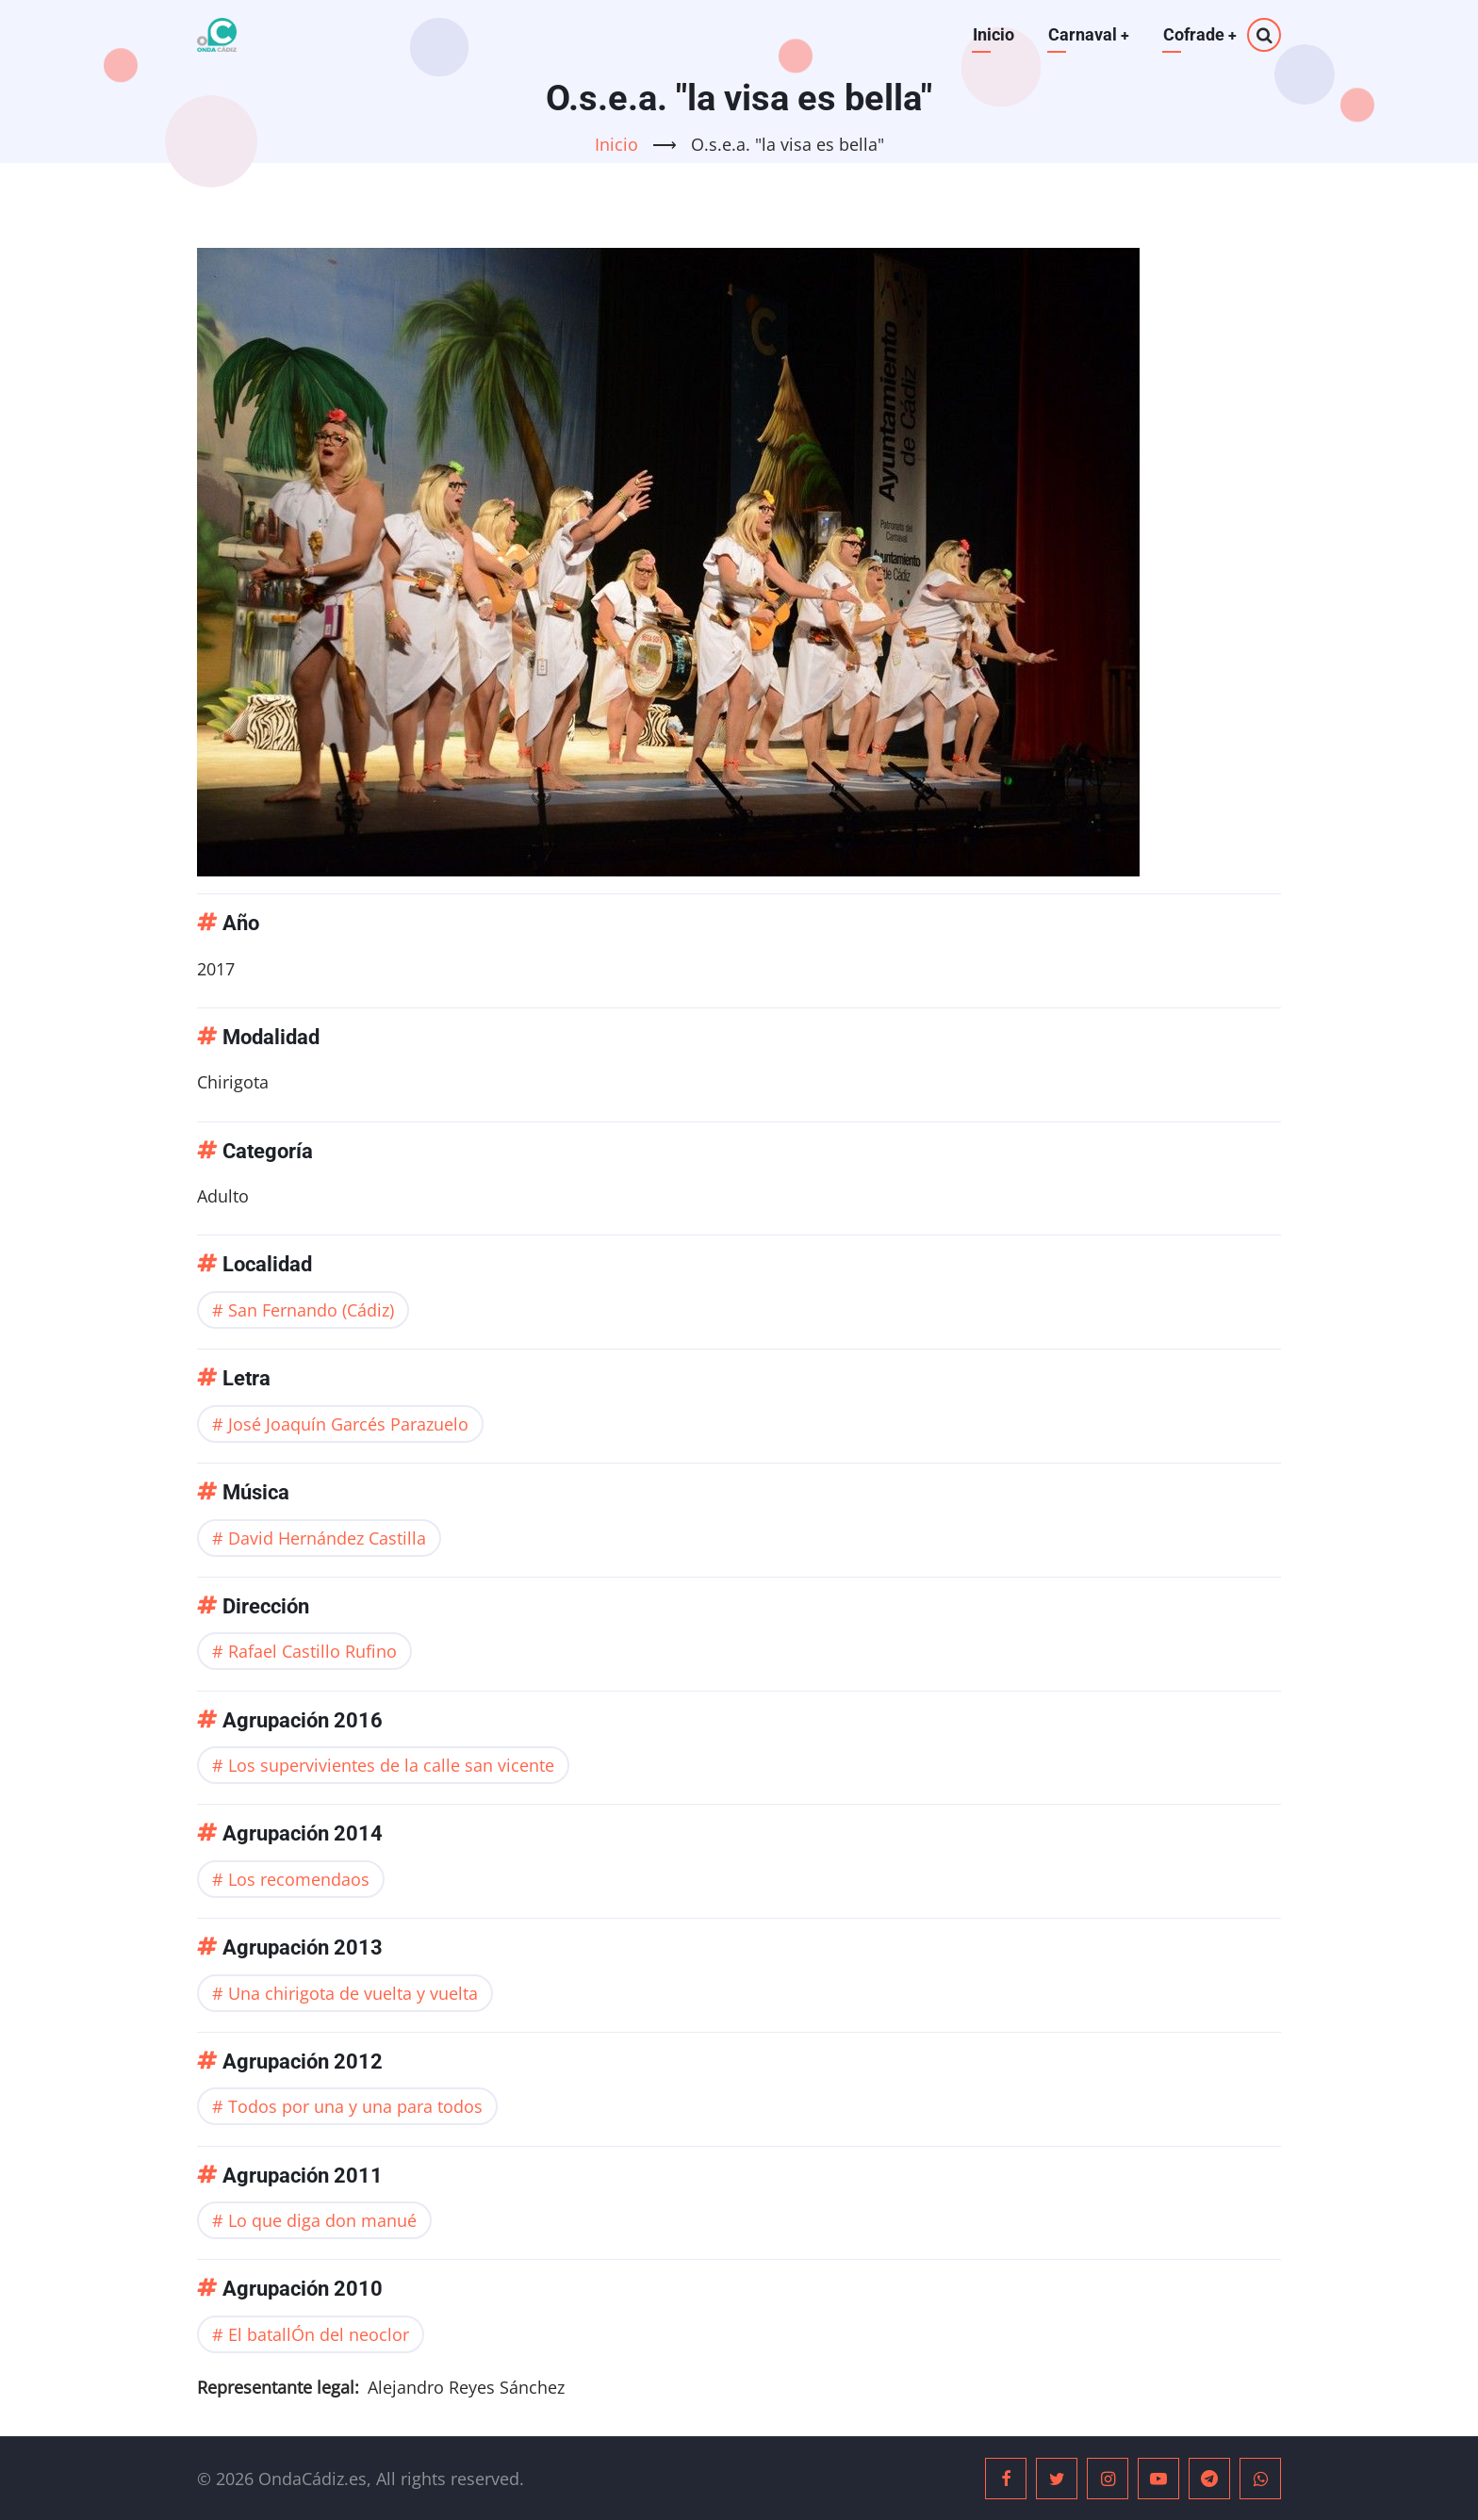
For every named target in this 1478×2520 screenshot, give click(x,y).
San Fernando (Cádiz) (311, 1310)
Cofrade (1199, 34)
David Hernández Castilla (327, 1538)
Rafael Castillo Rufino (312, 1651)
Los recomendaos (299, 1879)
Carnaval (1087, 34)
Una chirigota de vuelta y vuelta (353, 1993)
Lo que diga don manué (322, 2220)
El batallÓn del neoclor (318, 2334)
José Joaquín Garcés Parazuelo (348, 1424)
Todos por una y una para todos (355, 2106)
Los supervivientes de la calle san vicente (391, 1765)
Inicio (991, 34)
